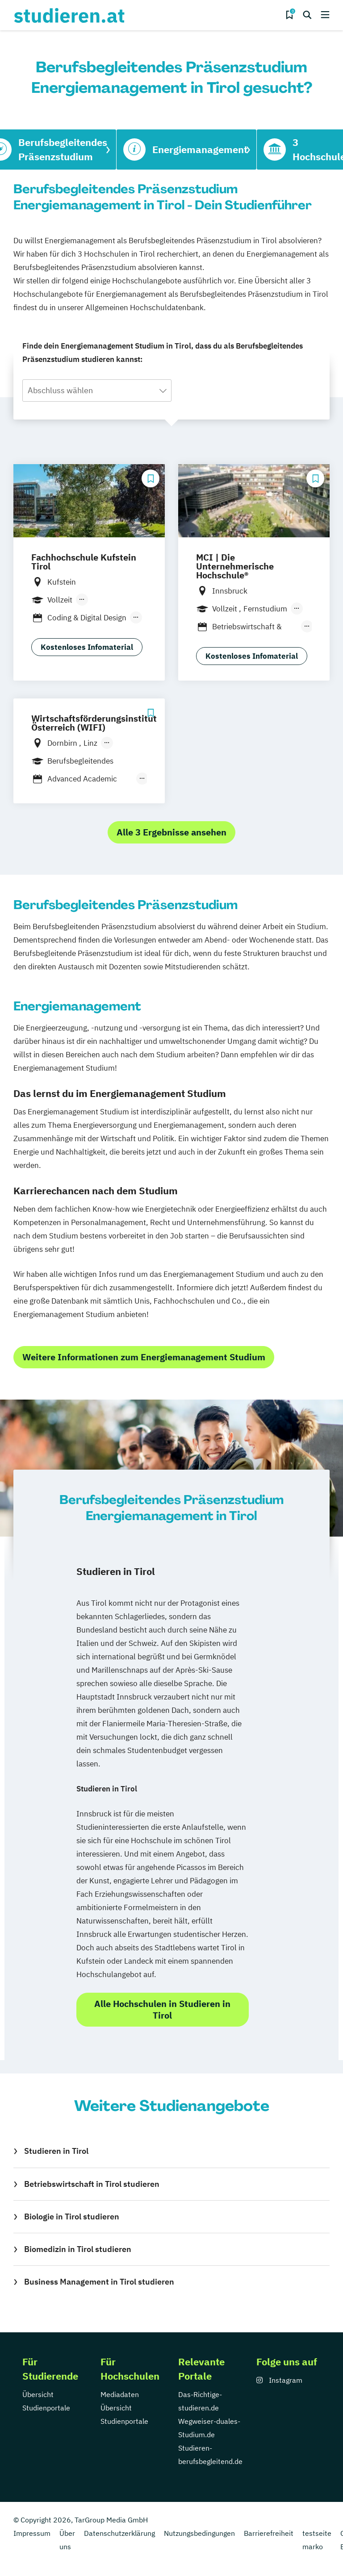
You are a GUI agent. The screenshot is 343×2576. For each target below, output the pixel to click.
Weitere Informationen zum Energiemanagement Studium (143, 1357)
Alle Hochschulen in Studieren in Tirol (162, 2009)
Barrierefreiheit (268, 2533)
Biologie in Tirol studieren (71, 2216)
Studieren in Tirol (56, 2151)
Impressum (31, 2533)
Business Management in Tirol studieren (99, 2282)
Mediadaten (119, 2394)
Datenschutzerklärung (119, 2533)
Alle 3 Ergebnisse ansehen (171, 832)
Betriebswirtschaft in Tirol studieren (91, 2184)
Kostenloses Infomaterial (87, 647)
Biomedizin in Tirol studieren (77, 2249)
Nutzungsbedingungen (199, 2533)
